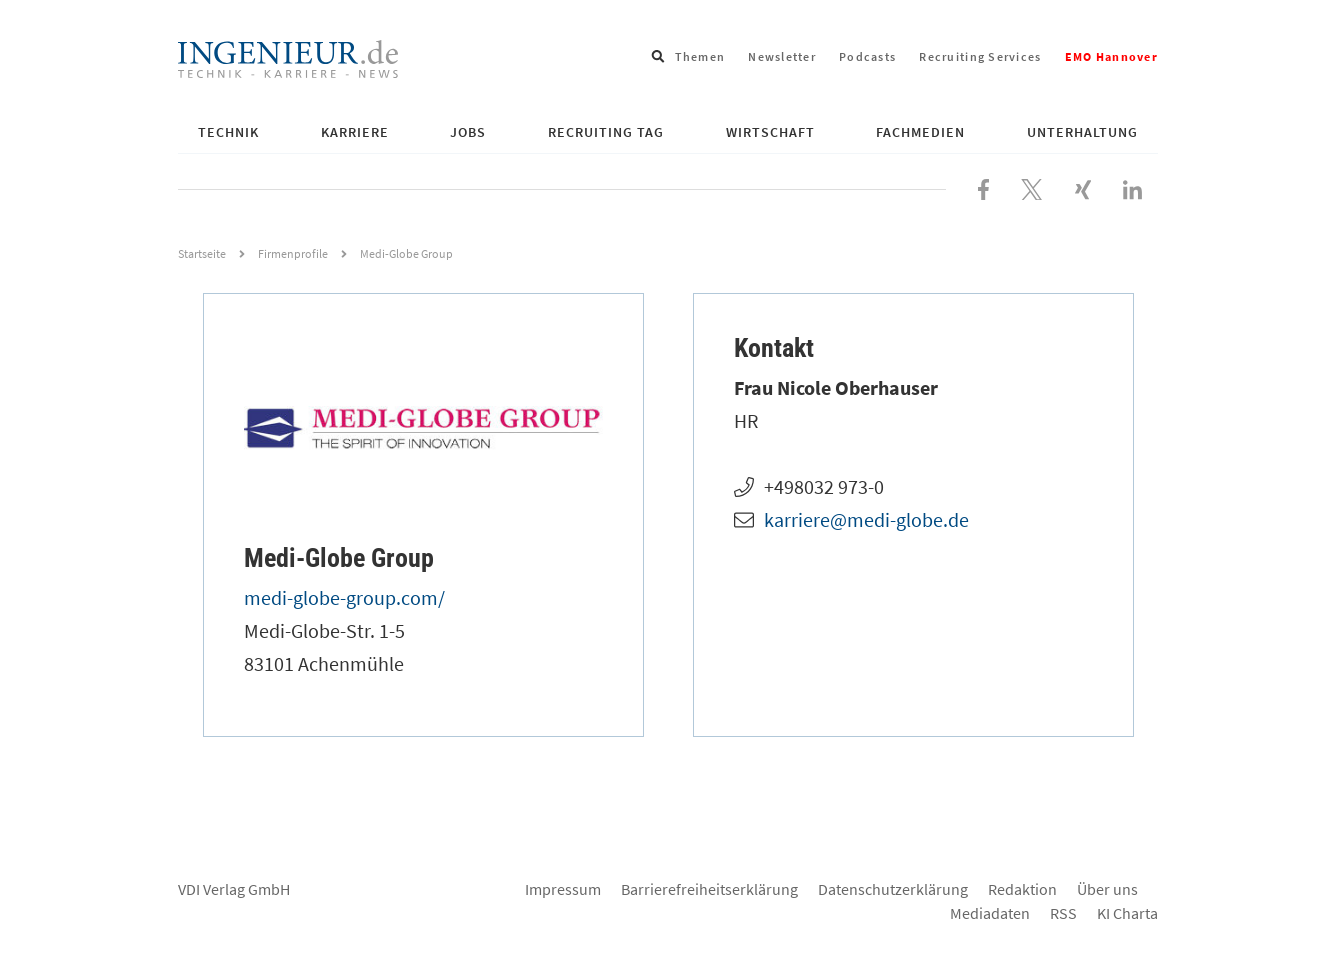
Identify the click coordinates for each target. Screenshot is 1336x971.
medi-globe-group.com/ (344, 597)
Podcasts (867, 56)
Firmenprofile (293, 253)
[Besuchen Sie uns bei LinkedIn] (1132, 187)
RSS (1063, 913)
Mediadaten (990, 913)
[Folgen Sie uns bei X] (1032, 187)
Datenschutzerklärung (893, 889)
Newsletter (782, 56)
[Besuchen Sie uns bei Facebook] (983, 187)
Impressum (563, 889)
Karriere (355, 132)
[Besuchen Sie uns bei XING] (1083, 187)
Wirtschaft (770, 132)
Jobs (468, 132)
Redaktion (1022, 889)
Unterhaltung (1082, 132)
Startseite (202, 253)
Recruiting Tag (606, 132)
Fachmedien (920, 132)
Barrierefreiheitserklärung (709, 889)
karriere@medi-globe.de (866, 519)
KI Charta (1127, 913)
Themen (700, 56)
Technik (228, 132)
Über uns (1107, 889)
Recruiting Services (980, 56)
